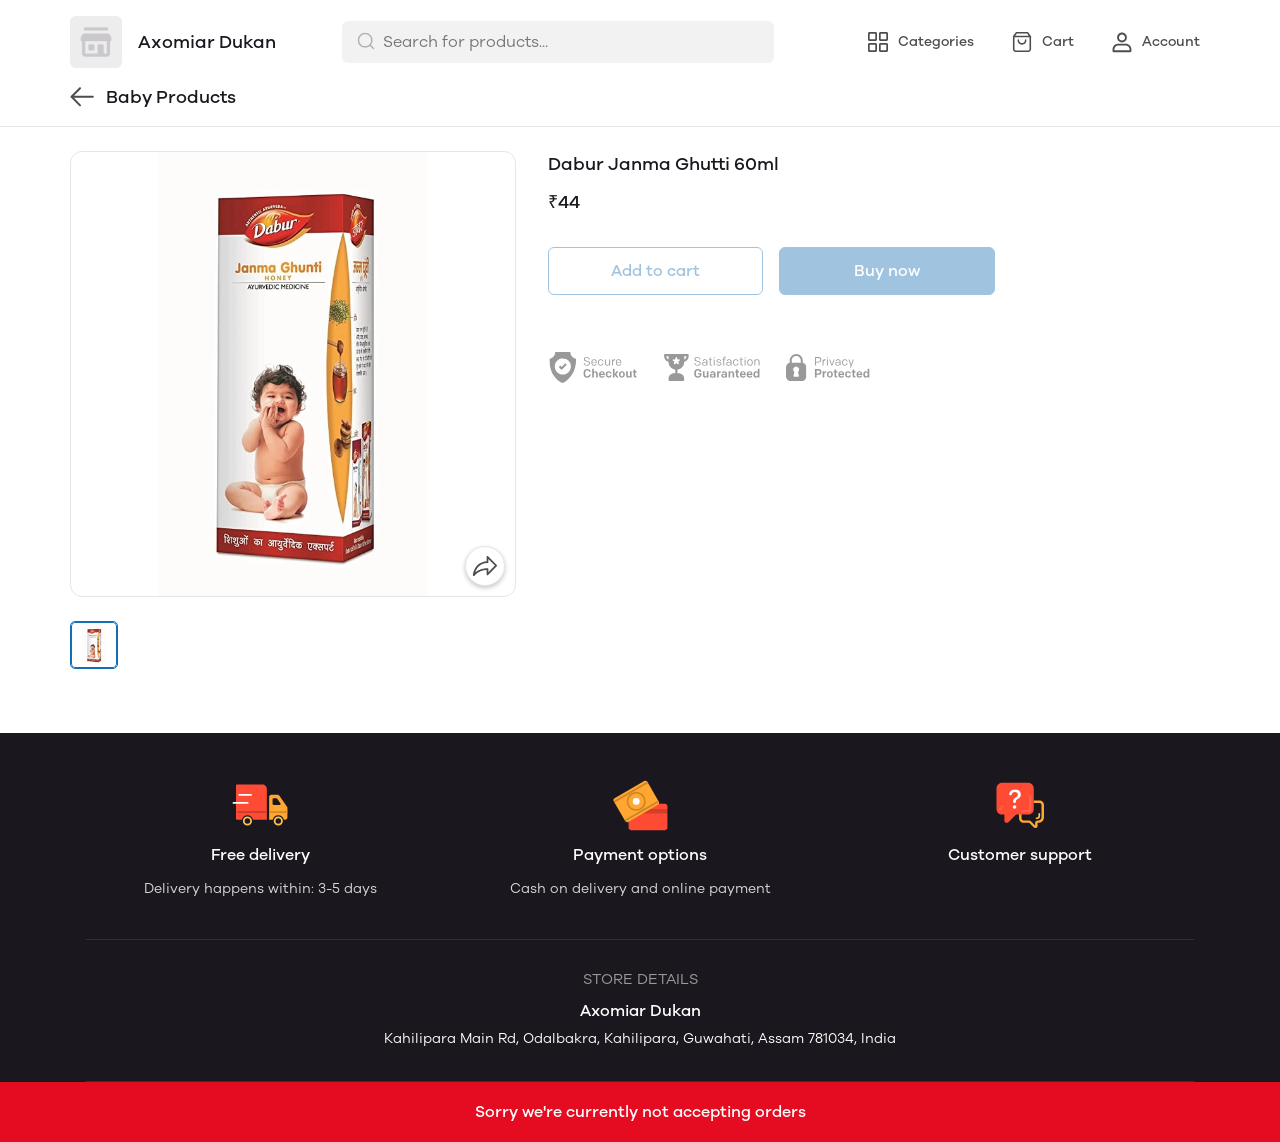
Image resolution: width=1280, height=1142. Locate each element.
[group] (293, 374)
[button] (94, 645)
